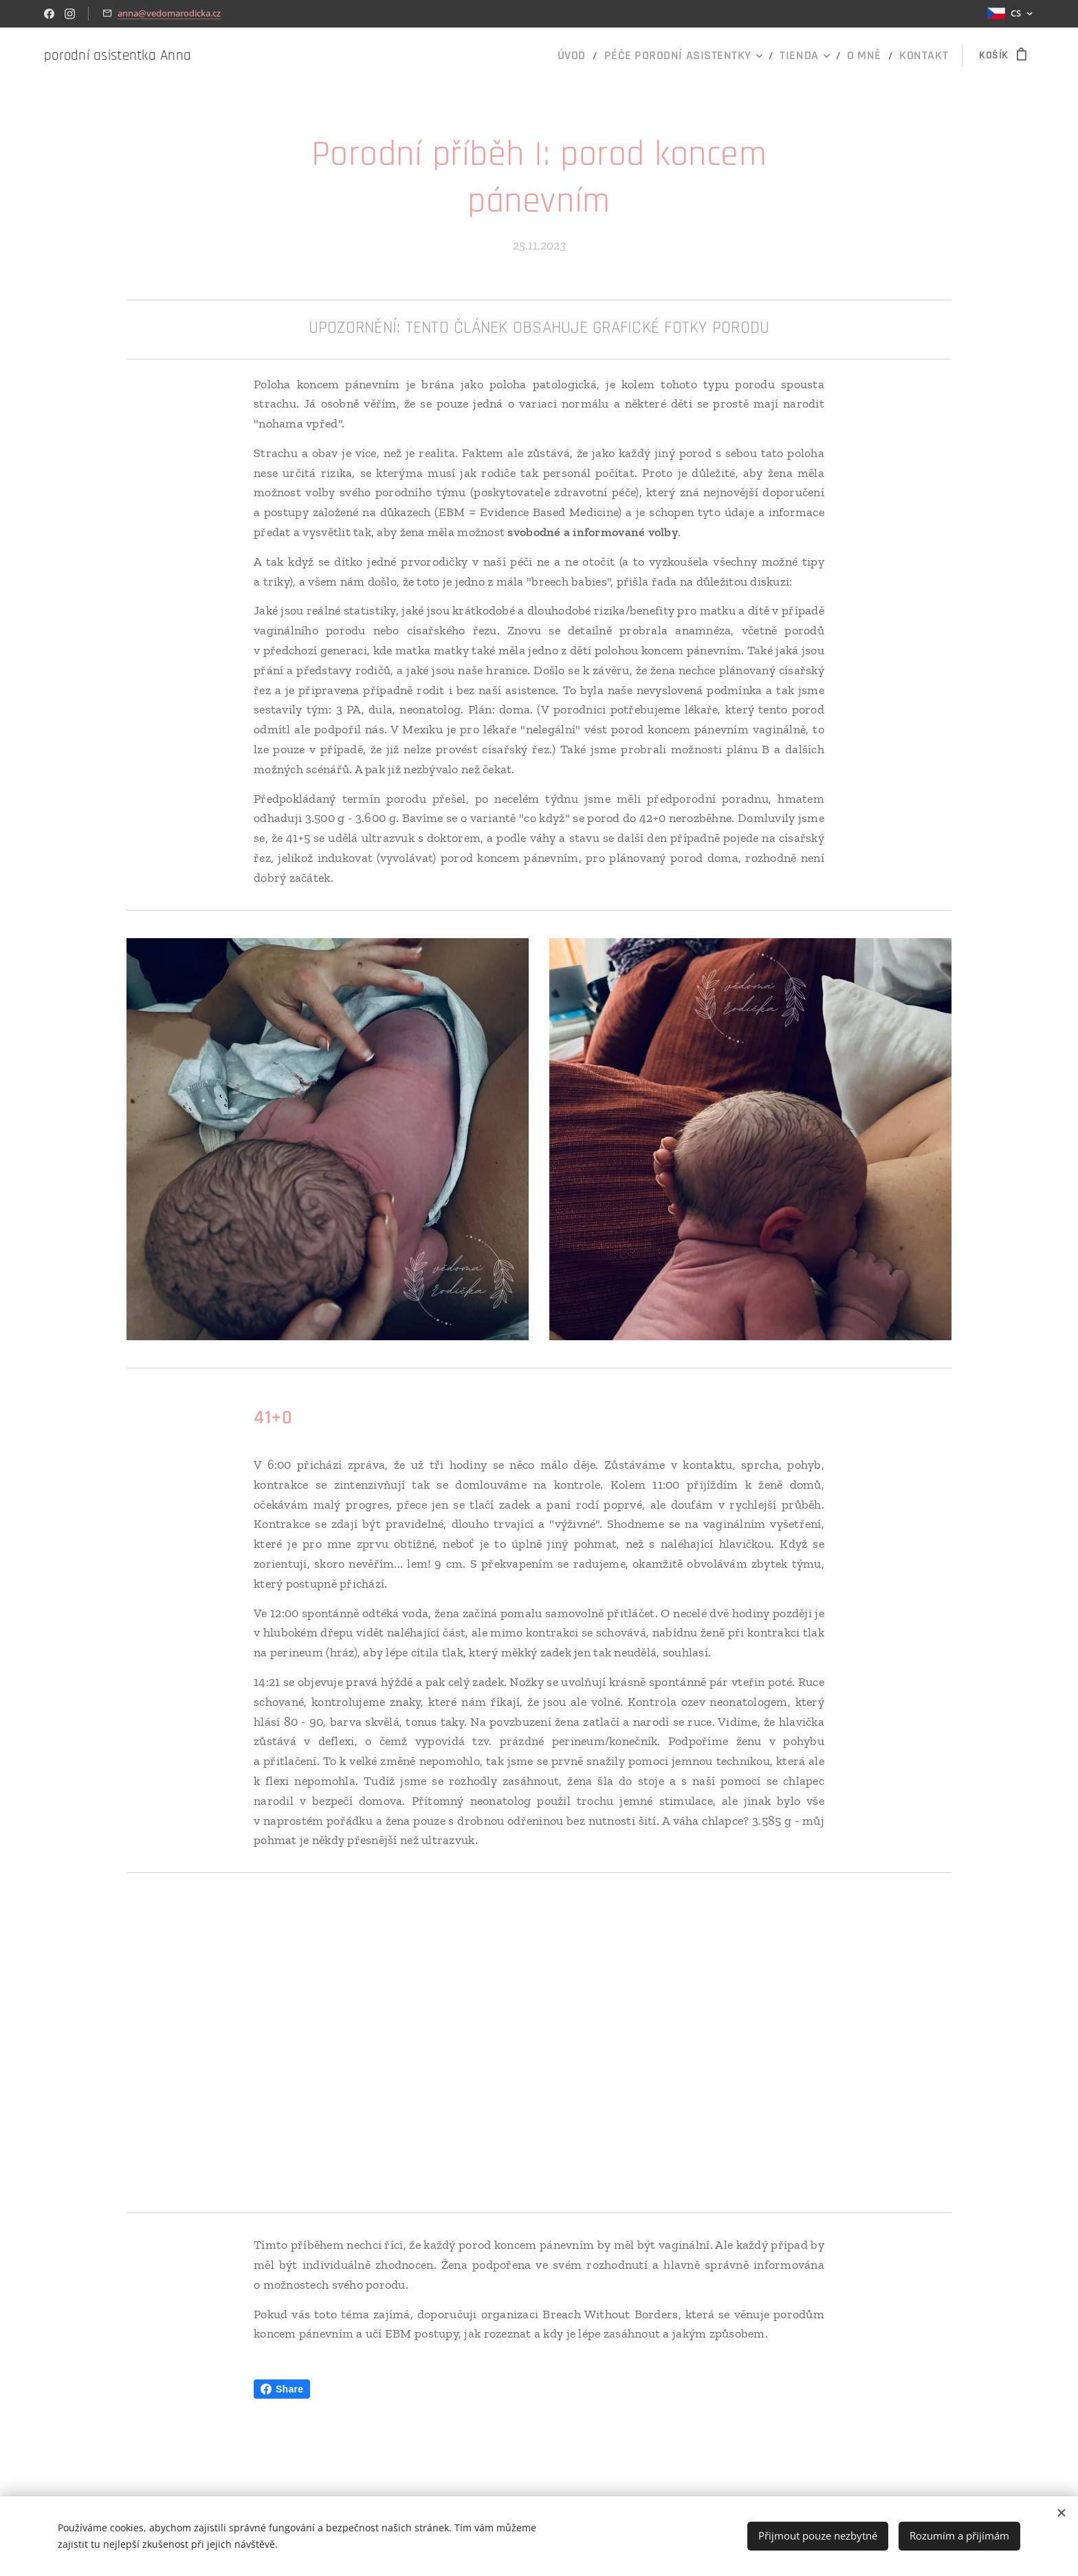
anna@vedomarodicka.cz (169, 13)
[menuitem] (610, 55)
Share (282, 2389)
